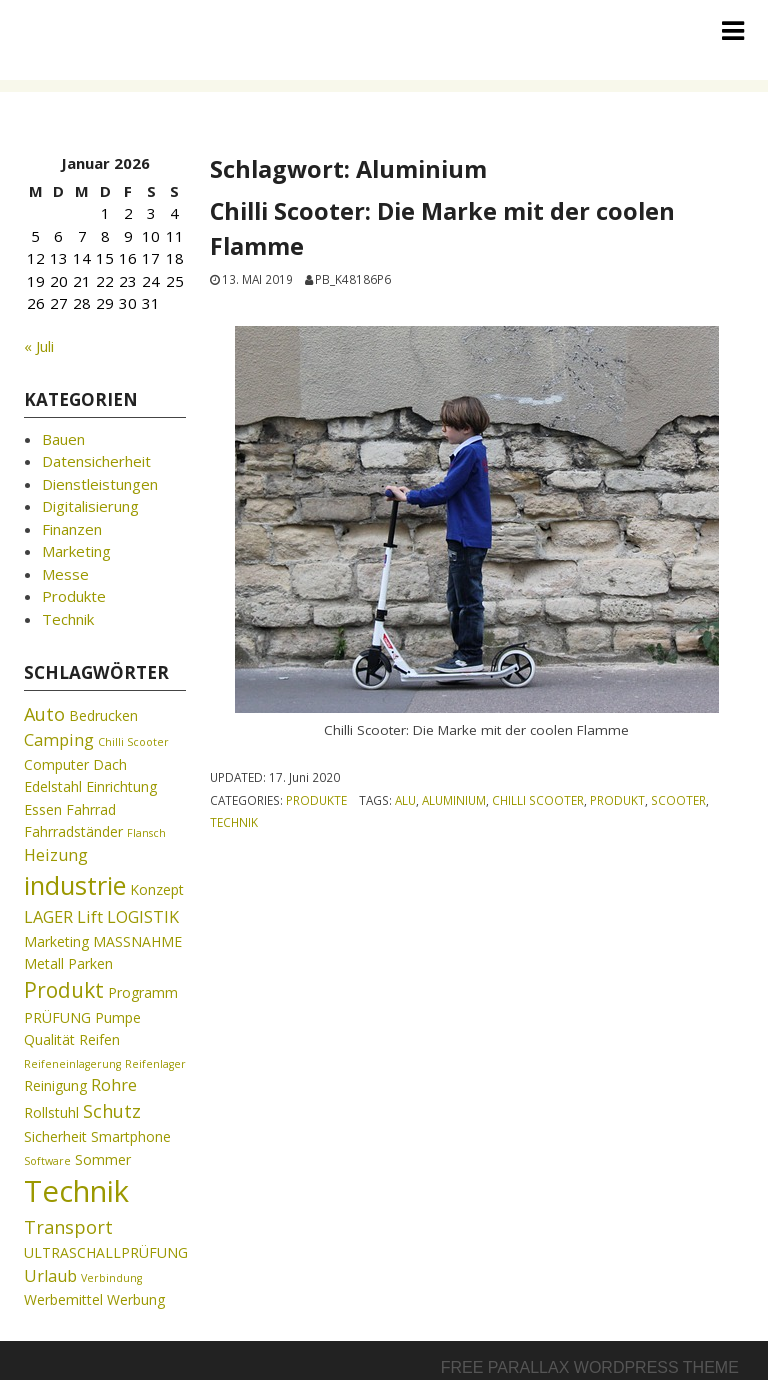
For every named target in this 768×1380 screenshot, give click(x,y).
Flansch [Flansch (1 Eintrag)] (146, 833)
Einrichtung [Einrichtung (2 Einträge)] (121, 786)
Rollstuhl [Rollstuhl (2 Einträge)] (51, 1112)
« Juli (39, 346)
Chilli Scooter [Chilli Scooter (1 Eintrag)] (133, 742)
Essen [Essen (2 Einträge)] (43, 809)
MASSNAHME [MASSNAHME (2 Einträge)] (137, 941)
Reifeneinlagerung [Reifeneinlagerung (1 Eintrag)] (72, 1064)
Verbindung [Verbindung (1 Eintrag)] (111, 1278)
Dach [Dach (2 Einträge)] (110, 764)
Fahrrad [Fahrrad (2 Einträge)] (91, 809)
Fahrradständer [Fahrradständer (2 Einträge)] (73, 831)
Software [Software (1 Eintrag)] (47, 1161)
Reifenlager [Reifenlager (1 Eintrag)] (155, 1064)
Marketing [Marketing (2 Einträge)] (56, 941)
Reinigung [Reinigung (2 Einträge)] (55, 1085)
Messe (65, 574)
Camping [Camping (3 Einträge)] (59, 740)
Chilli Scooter (538, 800)
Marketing (76, 551)
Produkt (617, 800)
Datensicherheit (96, 461)
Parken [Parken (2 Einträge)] (90, 963)
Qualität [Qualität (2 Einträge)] (49, 1039)
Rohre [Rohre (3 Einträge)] (114, 1085)
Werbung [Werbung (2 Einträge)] (136, 1299)
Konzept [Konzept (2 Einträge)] (157, 889)
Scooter (678, 800)
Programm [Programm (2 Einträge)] (143, 992)
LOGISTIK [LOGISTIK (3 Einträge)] (143, 917)
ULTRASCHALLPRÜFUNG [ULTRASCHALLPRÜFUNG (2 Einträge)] (106, 1252)
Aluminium (454, 800)
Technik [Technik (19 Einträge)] (76, 1191)
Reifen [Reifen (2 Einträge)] (99, 1039)
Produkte (316, 800)
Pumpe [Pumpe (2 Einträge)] (118, 1017)
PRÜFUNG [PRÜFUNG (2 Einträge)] (57, 1017)
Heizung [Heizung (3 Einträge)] (56, 855)
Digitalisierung (90, 506)
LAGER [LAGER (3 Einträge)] (48, 917)
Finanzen (72, 529)
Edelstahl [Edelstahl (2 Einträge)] (53, 786)
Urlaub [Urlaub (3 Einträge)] (50, 1276)
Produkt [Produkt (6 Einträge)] (64, 990)
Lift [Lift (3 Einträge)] (90, 917)
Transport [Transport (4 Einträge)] (68, 1227)
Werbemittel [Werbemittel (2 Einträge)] (63, 1299)
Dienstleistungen (100, 484)
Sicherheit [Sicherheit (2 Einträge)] (55, 1136)
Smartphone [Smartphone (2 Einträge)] (131, 1136)
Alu (405, 800)
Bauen (63, 439)
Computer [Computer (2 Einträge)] (56, 764)
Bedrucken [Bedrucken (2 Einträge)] (103, 715)
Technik (234, 822)
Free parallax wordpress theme (590, 1367)
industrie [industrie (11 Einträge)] (75, 885)
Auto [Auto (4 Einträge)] (44, 714)
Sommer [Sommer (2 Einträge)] (103, 1159)
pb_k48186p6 (353, 279)
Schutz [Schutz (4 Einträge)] (112, 1111)
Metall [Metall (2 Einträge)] (44, 963)
